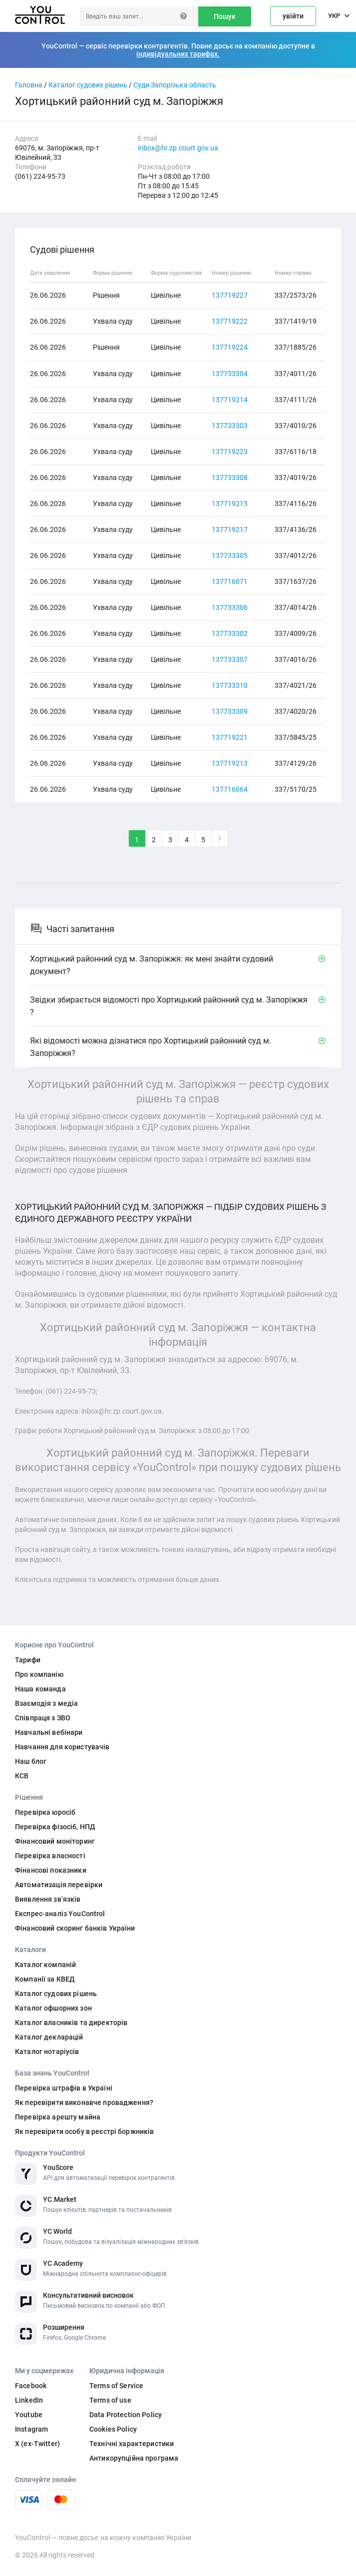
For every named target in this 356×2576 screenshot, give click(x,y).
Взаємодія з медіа (46, 1703)
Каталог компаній (45, 1965)
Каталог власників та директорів (71, 2023)
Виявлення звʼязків (48, 1899)
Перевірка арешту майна (57, 2117)
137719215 (230, 504)
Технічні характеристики (131, 2444)
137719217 (230, 529)
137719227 (230, 295)
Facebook (30, 2386)
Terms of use (110, 2400)
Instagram (31, 2429)
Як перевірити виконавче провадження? (84, 2102)
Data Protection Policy (125, 2415)
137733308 (230, 478)
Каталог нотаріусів (47, 2052)
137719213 (230, 763)
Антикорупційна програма (133, 2458)
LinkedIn (29, 2400)
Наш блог (30, 1761)
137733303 (230, 426)
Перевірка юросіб (45, 1812)
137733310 (230, 685)
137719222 (230, 321)
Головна (28, 85)
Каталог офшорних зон (53, 2008)
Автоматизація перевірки (58, 1885)
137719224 (230, 347)
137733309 (230, 711)
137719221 (230, 737)
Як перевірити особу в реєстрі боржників (84, 2131)
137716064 (230, 789)
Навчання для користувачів (62, 1747)
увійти (293, 16)
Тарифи (27, 1660)
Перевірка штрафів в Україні (63, 2088)
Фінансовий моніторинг (55, 1841)
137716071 (230, 581)
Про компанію (39, 1674)
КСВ (21, 1776)
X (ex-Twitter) (37, 2444)
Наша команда (40, 1689)
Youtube (28, 2415)
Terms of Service (116, 2386)
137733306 (230, 607)
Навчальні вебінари (49, 1732)
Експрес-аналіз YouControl (60, 1914)
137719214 (230, 400)
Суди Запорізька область (174, 85)
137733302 (230, 633)
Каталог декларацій (49, 2037)
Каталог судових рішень (87, 85)
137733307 (230, 659)
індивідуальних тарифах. (178, 54)
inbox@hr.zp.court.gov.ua (178, 148)
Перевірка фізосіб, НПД (55, 1827)
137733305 (230, 555)
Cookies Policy (113, 2429)
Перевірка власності (50, 1856)
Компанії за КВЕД (45, 1979)
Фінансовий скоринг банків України (75, 1928)
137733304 (230, 374)
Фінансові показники (50, 1870)
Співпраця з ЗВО (42, 1718)
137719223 (230, 452)
